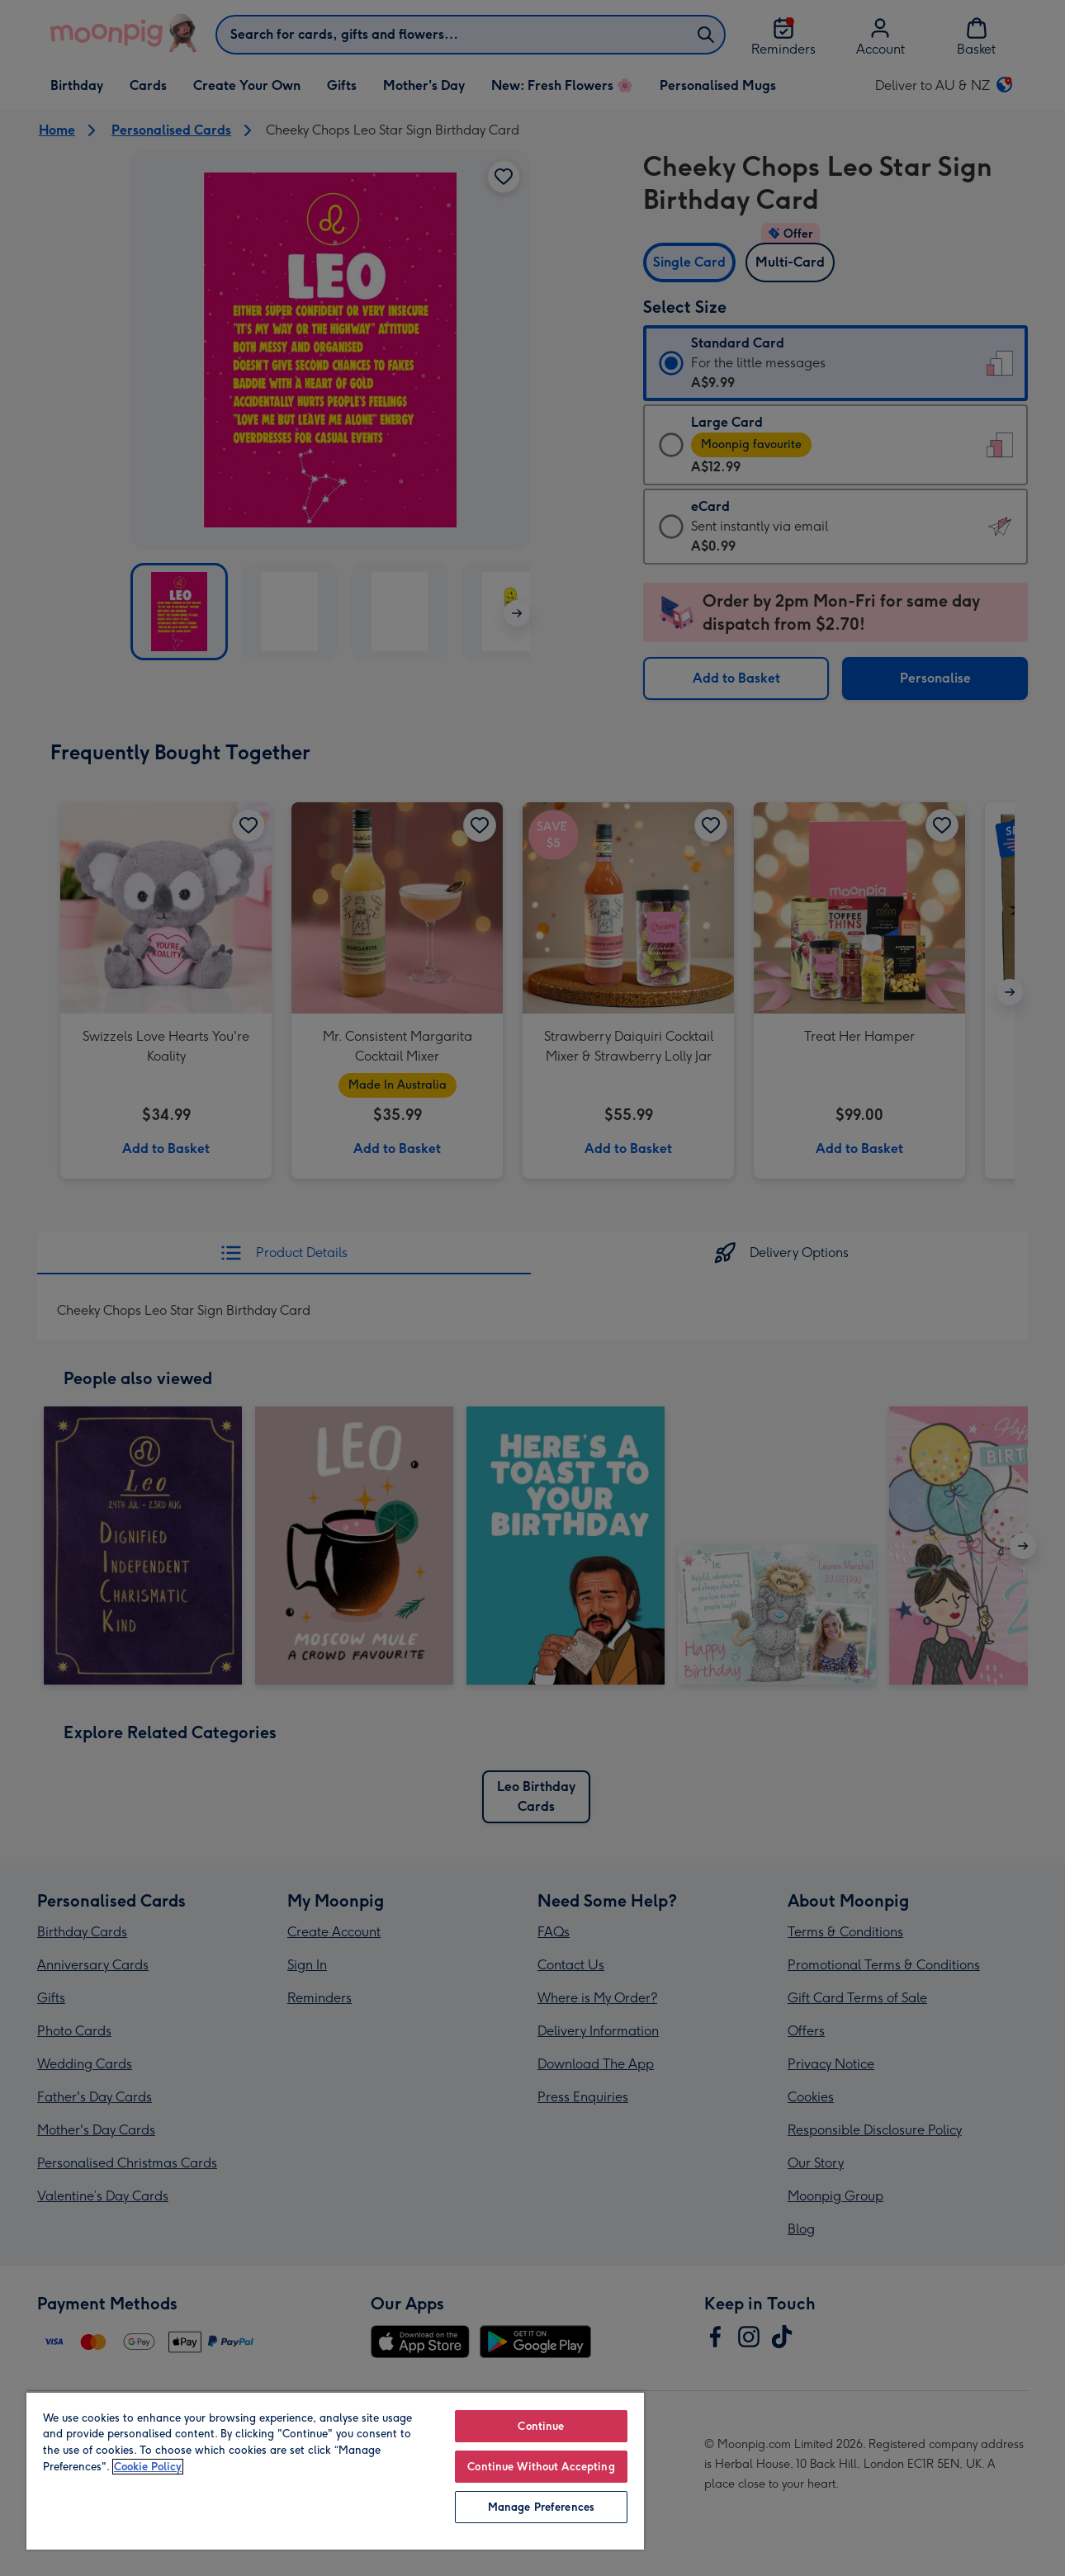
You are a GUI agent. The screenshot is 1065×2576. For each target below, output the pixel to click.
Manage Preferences (541, 2507)
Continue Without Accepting (540, 2466)
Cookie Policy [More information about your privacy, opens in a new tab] (148, 2466)
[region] (335, 2470)
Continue (541, 2426)
